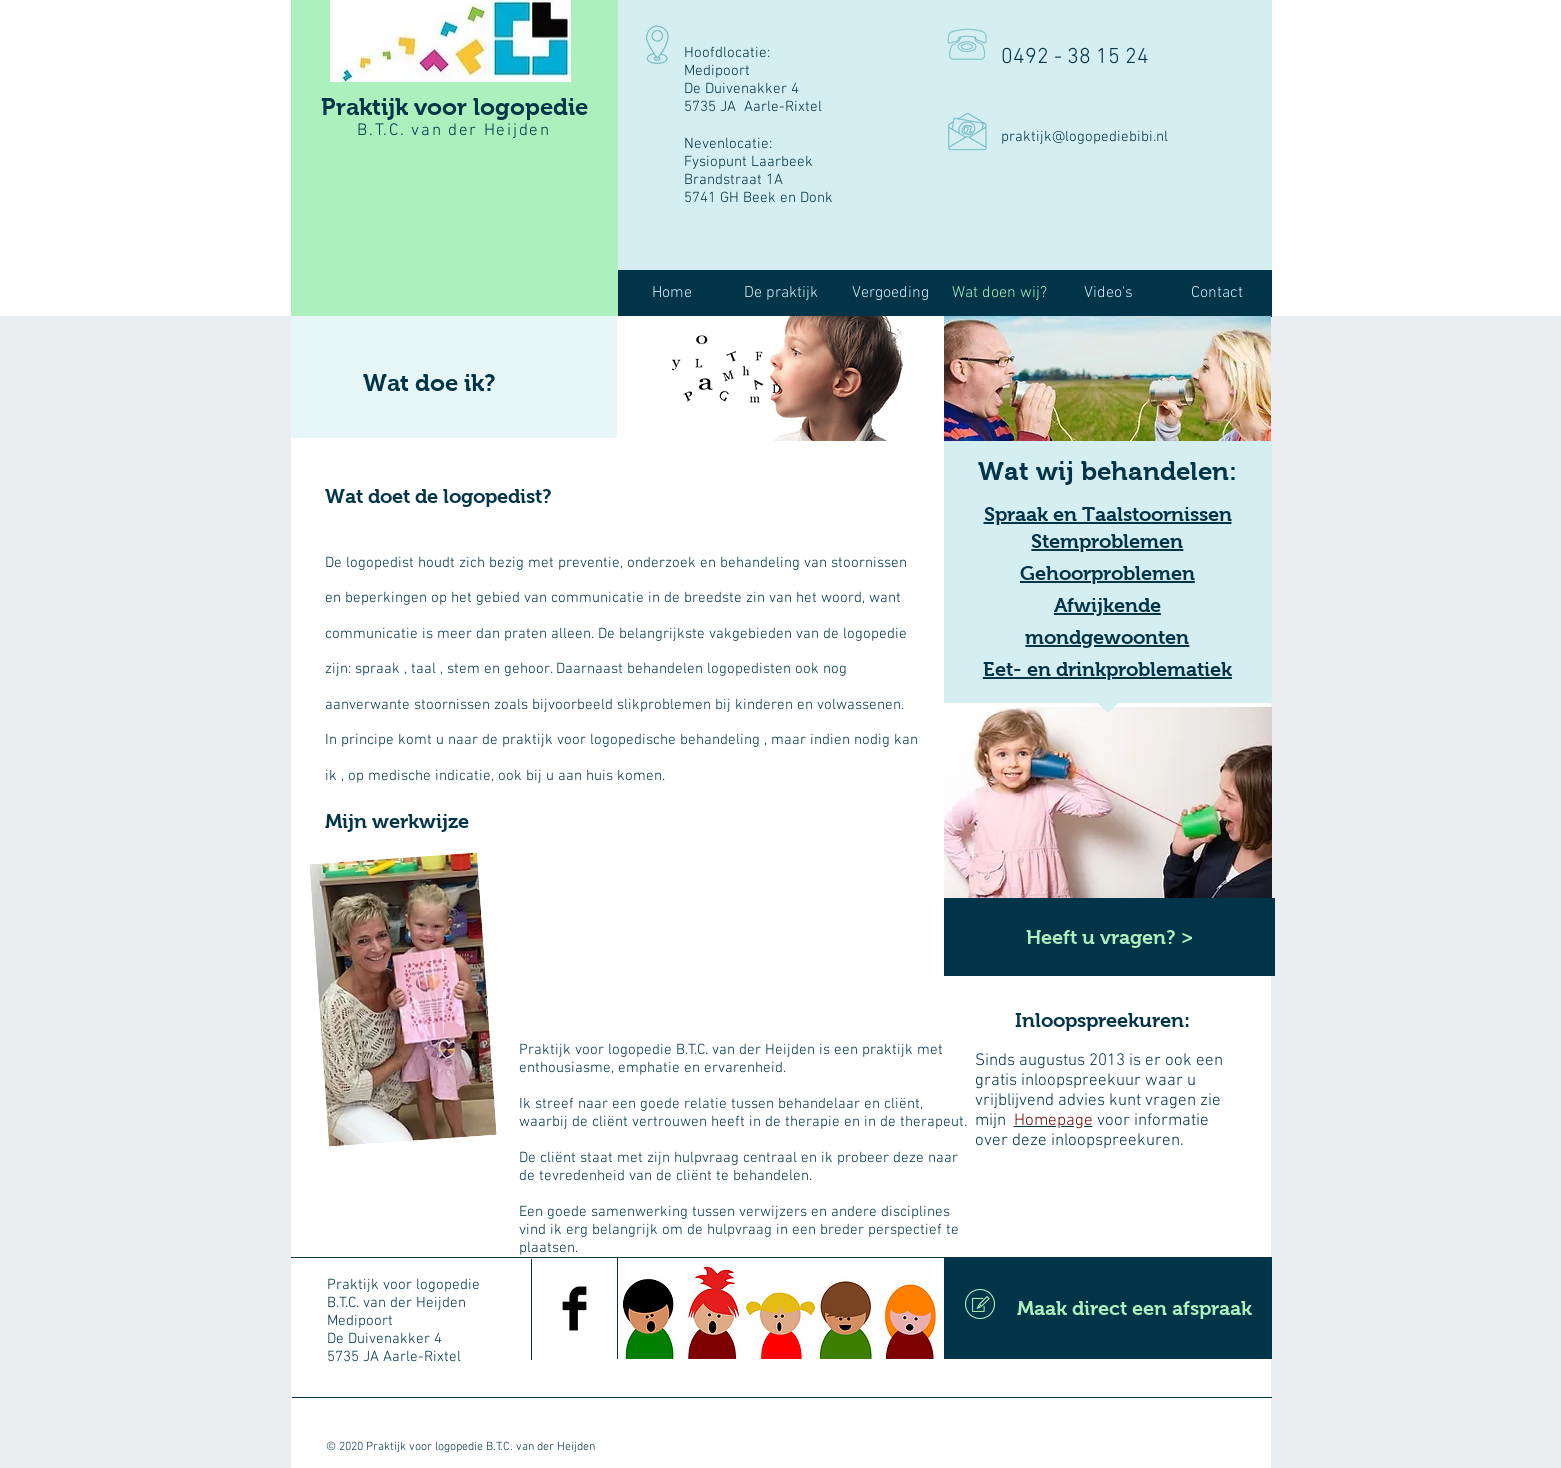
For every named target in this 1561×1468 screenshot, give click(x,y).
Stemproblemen (1107, 541)
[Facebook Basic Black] (574, 1308)
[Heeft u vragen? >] (1109, 937)
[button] (781, 293)
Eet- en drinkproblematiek (1107, 669)
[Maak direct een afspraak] (1108, 1308)
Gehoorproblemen (1107, 573)
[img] (780, 378)
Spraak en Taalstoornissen (1108, 514)
